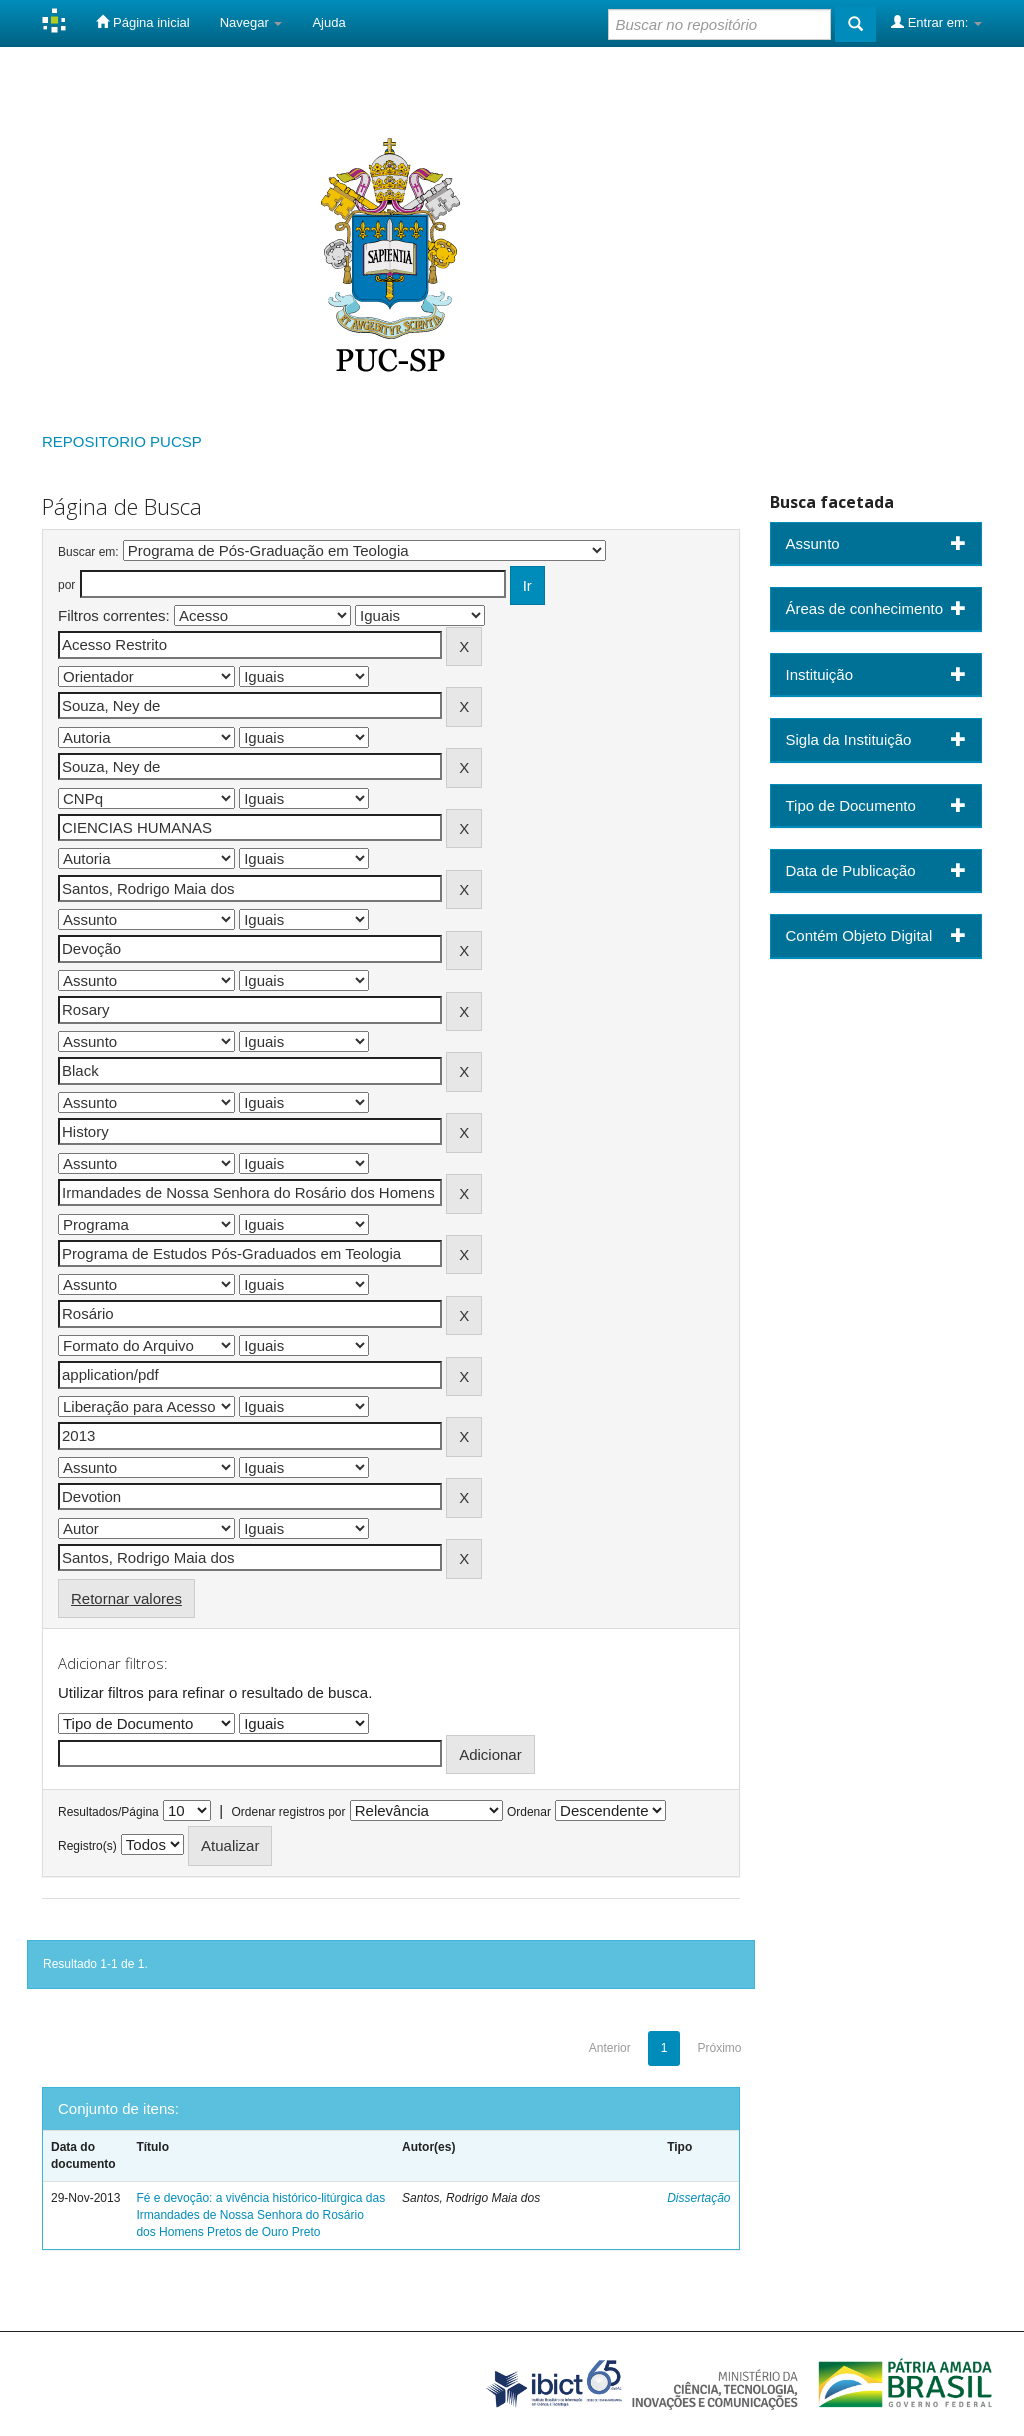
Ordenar (529, 1812)
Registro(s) (87, 1846)
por (66, 585)
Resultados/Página (108, 1812)
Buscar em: (88, 552)
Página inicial (142, 22)
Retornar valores (126, 1598)
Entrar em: (936, 22)
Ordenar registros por (288, 1812)
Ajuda (328, 22)
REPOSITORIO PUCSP (122, 441)
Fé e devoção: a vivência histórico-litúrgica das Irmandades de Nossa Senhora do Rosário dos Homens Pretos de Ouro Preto (260, 2215)
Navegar (251, 22)
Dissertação (698, 2198)
